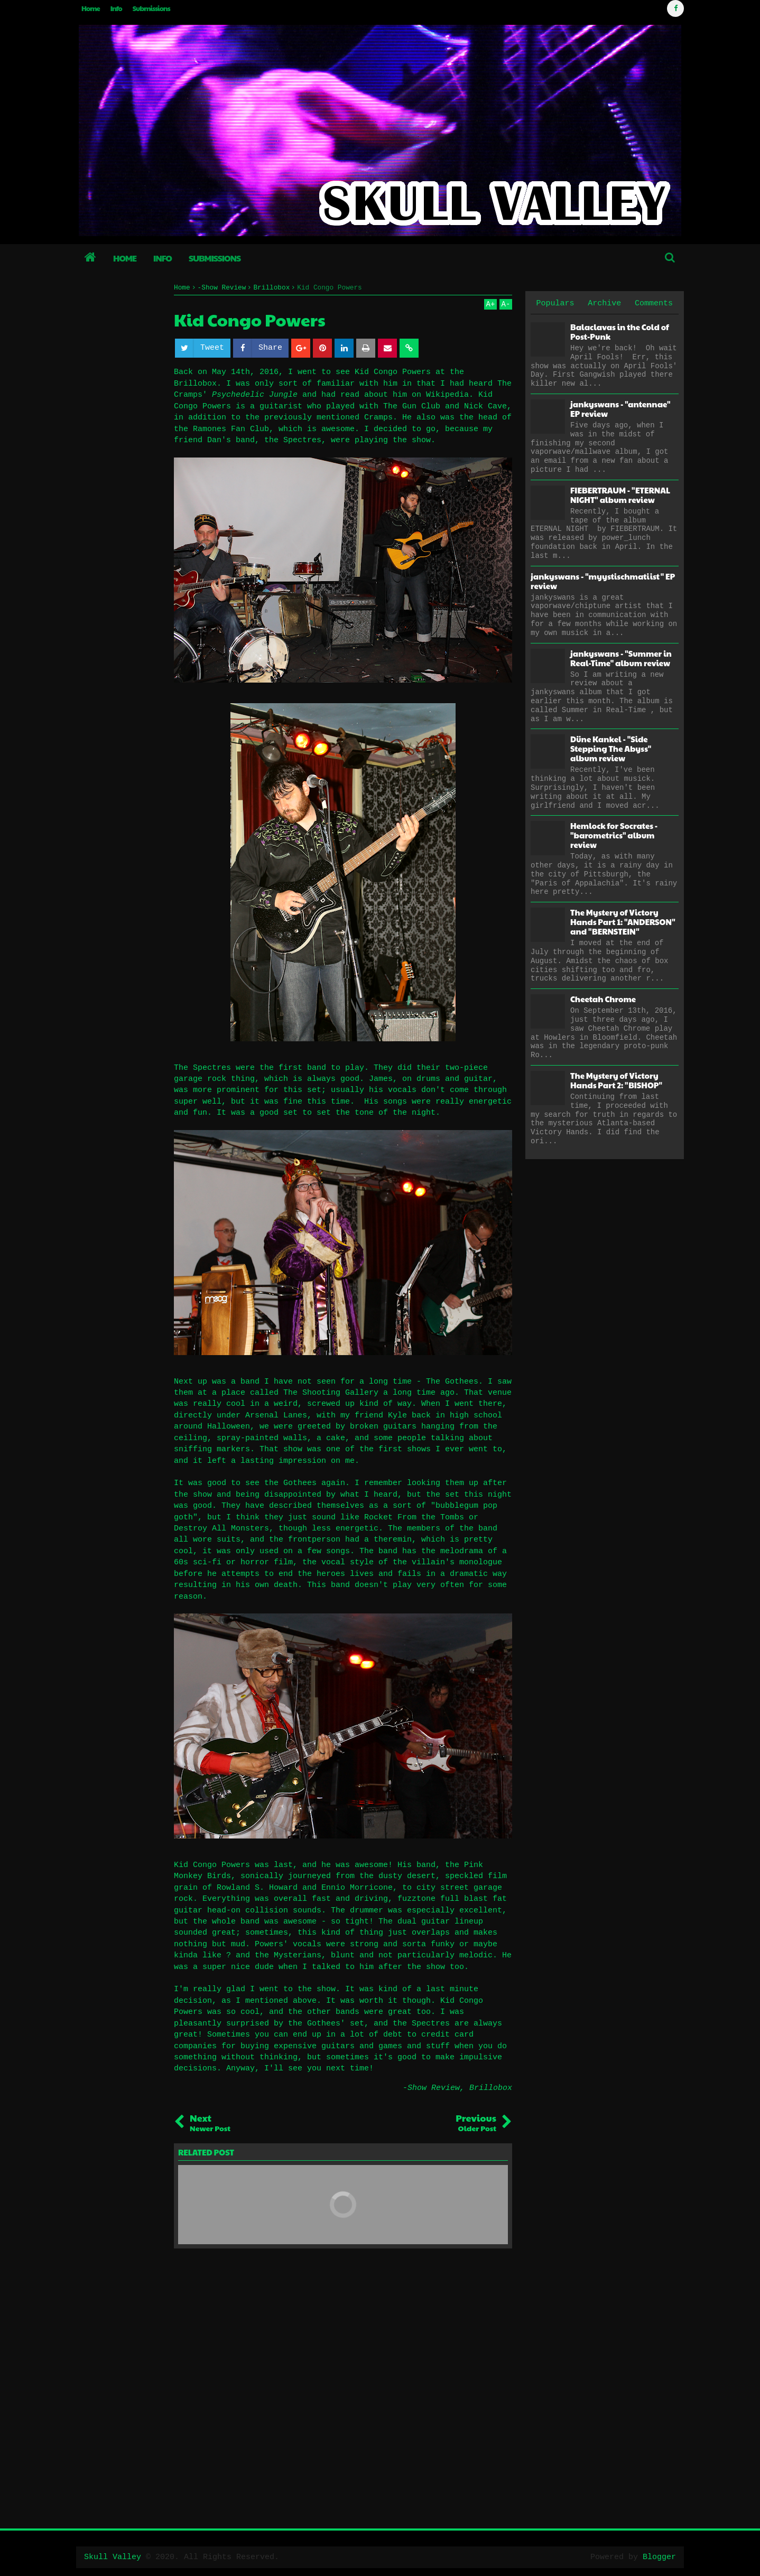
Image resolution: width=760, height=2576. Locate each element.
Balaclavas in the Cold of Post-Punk (619, 331)
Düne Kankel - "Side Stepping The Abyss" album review (610, 748)
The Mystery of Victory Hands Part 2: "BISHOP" (616, 1080)
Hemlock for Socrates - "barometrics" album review (613, 835)
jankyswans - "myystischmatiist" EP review (603, 581)
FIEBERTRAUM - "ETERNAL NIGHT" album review (620, 494)
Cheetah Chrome (603, 998)
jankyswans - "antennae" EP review (620, 408)
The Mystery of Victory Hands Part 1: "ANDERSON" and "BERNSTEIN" (622, 922)
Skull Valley (112, 2557)
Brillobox (490, 2088)
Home (90, 8)
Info (116, 8)
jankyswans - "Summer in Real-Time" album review (621, 658)
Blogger (659, 2557)
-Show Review (431, 2088)
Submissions (151, 8)
